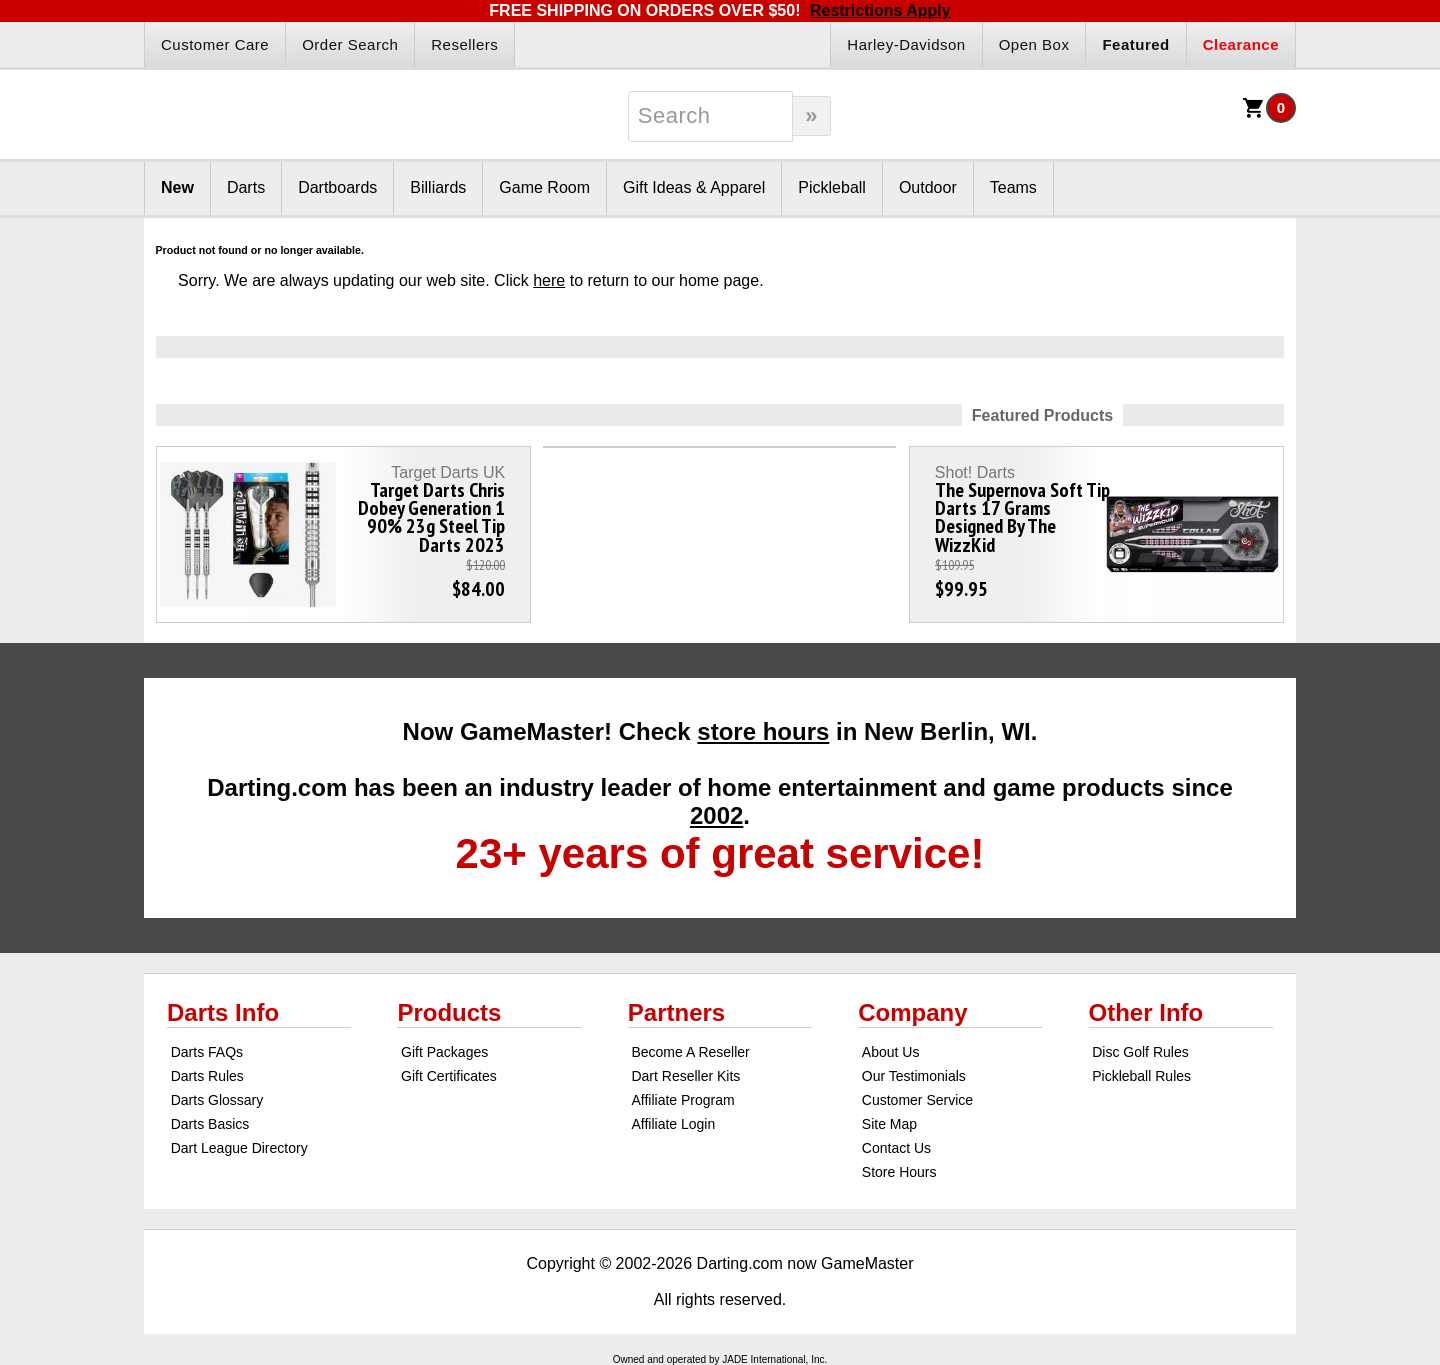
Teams (1013, 187)
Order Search (350, 44)
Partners (676, 1012)
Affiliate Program (682, 1100)
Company (912, 1012)
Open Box (1034, 44)
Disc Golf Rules (1140, 1052)
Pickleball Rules (1141, 1076)
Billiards (438, 187)
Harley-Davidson (906, 44)
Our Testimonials (914, 1076)
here (549, 280)
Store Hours (899, 1172)
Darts (246, 187)
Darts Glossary (217, 1100)
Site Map (889, 1124)
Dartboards (337, 187)
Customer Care (215, 44)
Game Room (544, 187)
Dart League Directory (239, 1148)
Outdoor (928, 187)
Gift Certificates (449, 1076)
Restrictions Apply (880, 10)
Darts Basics (210, 1124)
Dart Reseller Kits (685, 1076)
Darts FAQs (207, 1052)
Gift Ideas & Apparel (694, 187)
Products (449, 1012)
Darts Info (223, 1012)
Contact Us (896, 1148)
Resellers (464, 44)
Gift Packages (444, 1052)
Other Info (1146, 1012)
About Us (891, 1052)
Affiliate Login (673, 1124)
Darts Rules (207, 1076)
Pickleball (832, 187)
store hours (763, 731)
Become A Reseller (690, 1052)
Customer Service (917, 1100)
